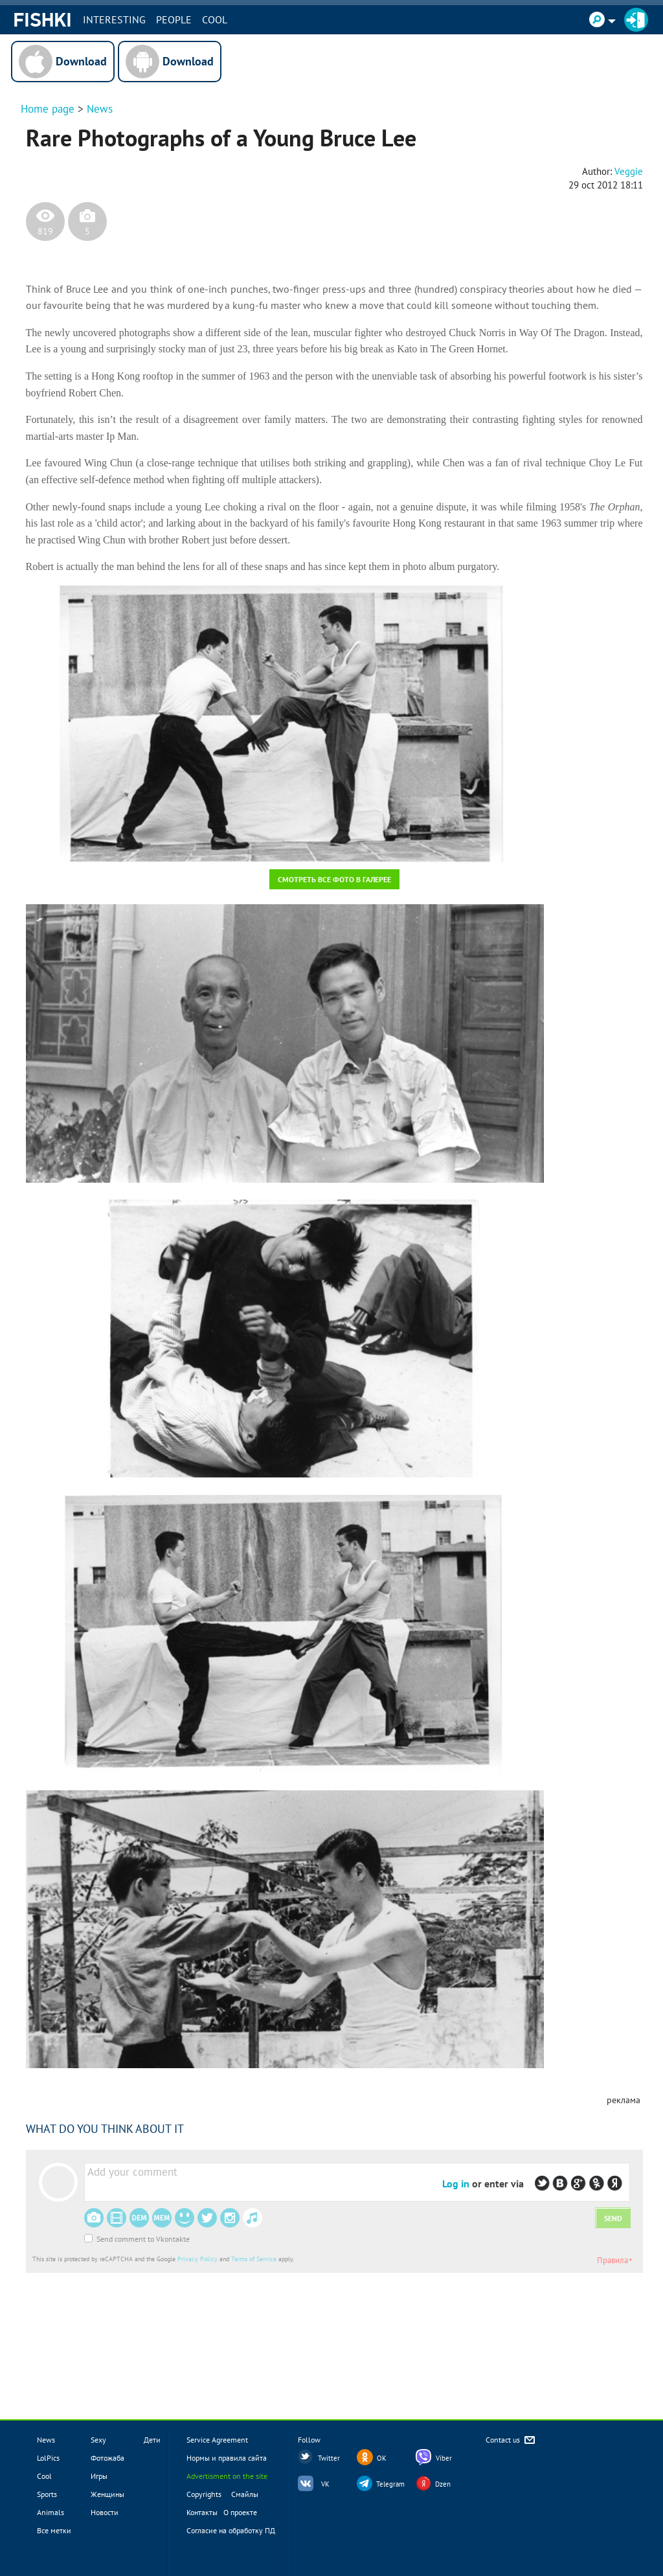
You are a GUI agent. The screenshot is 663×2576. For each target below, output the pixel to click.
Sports (47, 2494)
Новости (104, 2512)
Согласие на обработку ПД (230, 2530)
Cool (214, 19)
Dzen (443, 2484)
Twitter (329, 2458)
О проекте (240, 2512)
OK (382, 2458)
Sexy (98, 2440)
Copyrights (203, 2494)
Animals (50, 2512)
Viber (444, 2458)
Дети (152, 2440)
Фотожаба (107, 2458)
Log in (455, 2183)
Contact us (511, 2440)
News (100, 109)
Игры (99, 2476)
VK (325, 2484)
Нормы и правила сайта (226, 2458)
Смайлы (244, 2494)
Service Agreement (217, 2440)
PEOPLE (174, 19)
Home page (47, 109)
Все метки (54, 2530)
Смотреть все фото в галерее (334, 879)
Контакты (202, 2512)
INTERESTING (114, 19)
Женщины (107, 2494)
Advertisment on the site (226, 2476)
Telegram (390, 2484)
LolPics (48, 2458)
